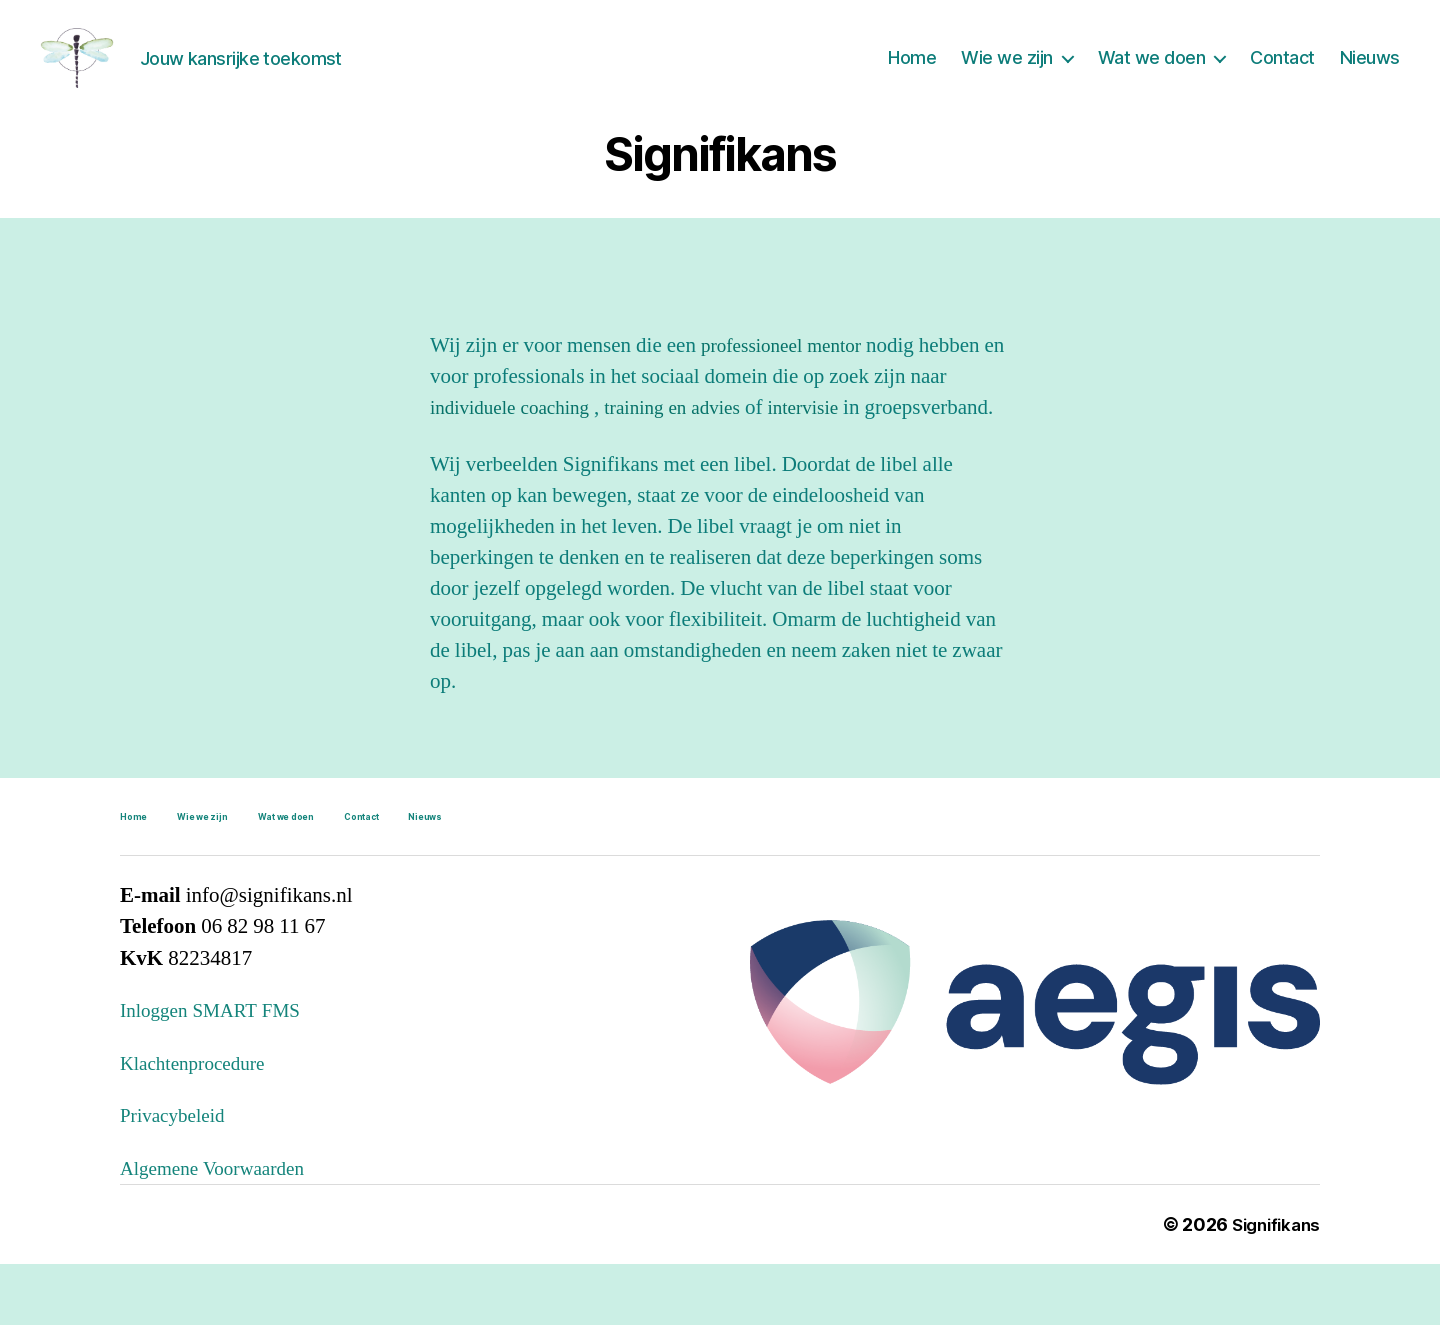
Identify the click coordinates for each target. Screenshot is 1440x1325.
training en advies (695, 437)
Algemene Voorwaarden (221, 1229)
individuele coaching (520, 437)
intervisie (836, 437)
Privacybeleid (177, 1176)
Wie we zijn (1007, 72)
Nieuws (1370, 72)
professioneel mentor (789, 375)
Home (912, 72)
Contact (1282, 72)
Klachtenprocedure (200, 1124)
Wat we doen (1152, 72)
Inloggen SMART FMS (219, 1071)
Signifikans (1272, 1285)
